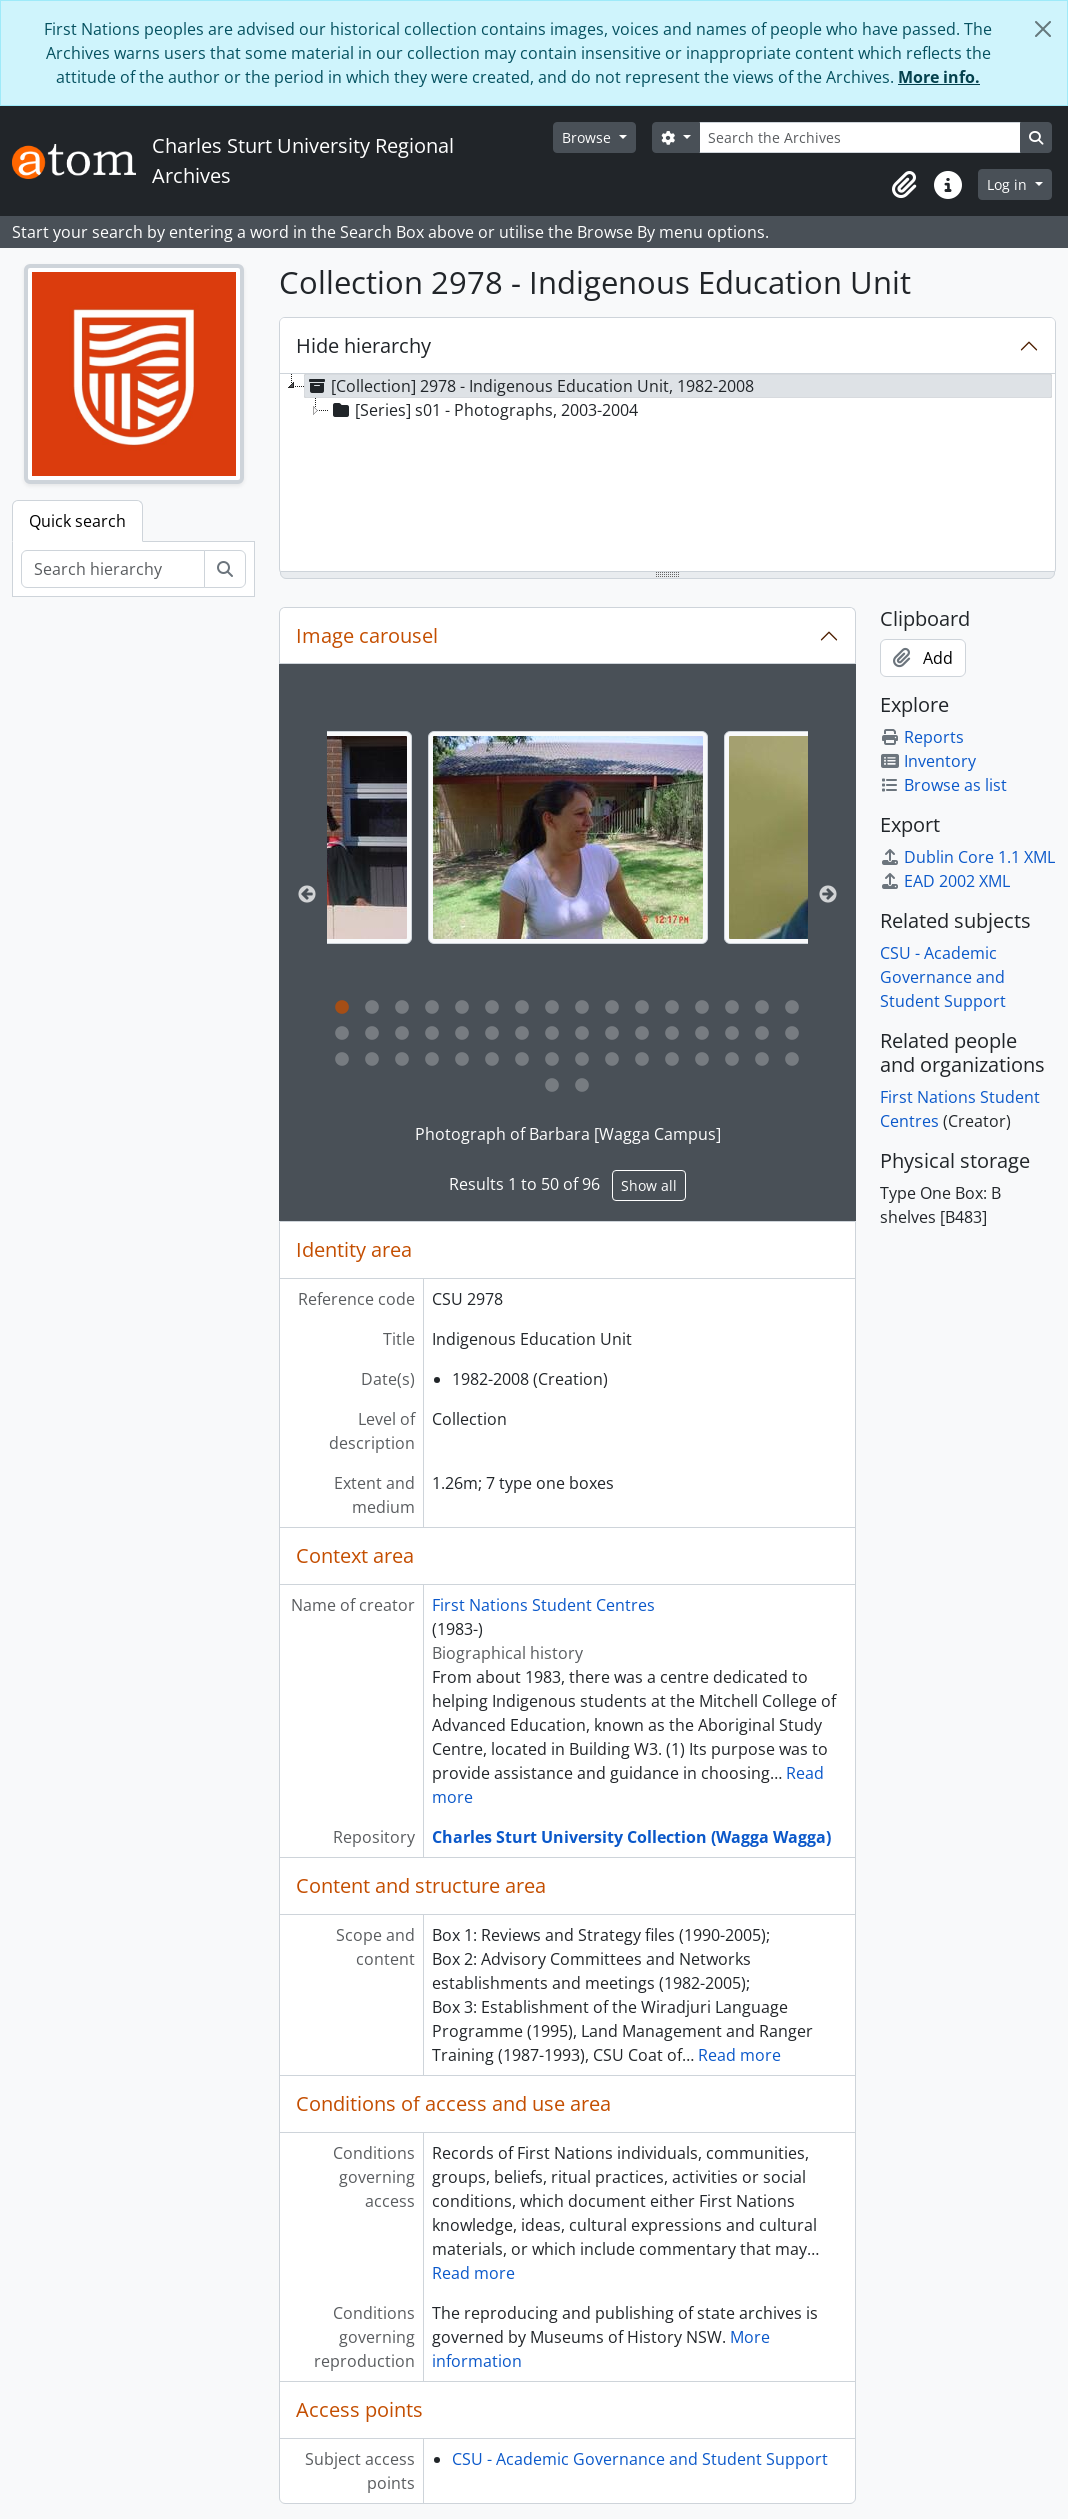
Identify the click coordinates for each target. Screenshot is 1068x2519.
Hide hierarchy (363, 345)
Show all (649, 1185)
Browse (588, 137)
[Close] (1043, 29)
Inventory (928, 761)
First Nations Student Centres (543, 1605)
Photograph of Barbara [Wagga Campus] (568, 1134)
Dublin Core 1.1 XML (967, 857)
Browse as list (943, 785)
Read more (739, 2055)
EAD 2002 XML (945, 881)
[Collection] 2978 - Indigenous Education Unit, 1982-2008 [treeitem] (529, 386)
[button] (904, 185)
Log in (1009, 184)
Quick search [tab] (77, 521)
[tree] (667, 474)
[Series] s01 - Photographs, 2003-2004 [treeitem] (483, 410)
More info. (939, 77)
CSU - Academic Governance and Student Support (640, 2459)
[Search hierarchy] (113, 569)
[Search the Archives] (860, 137)
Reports (922, 737)
